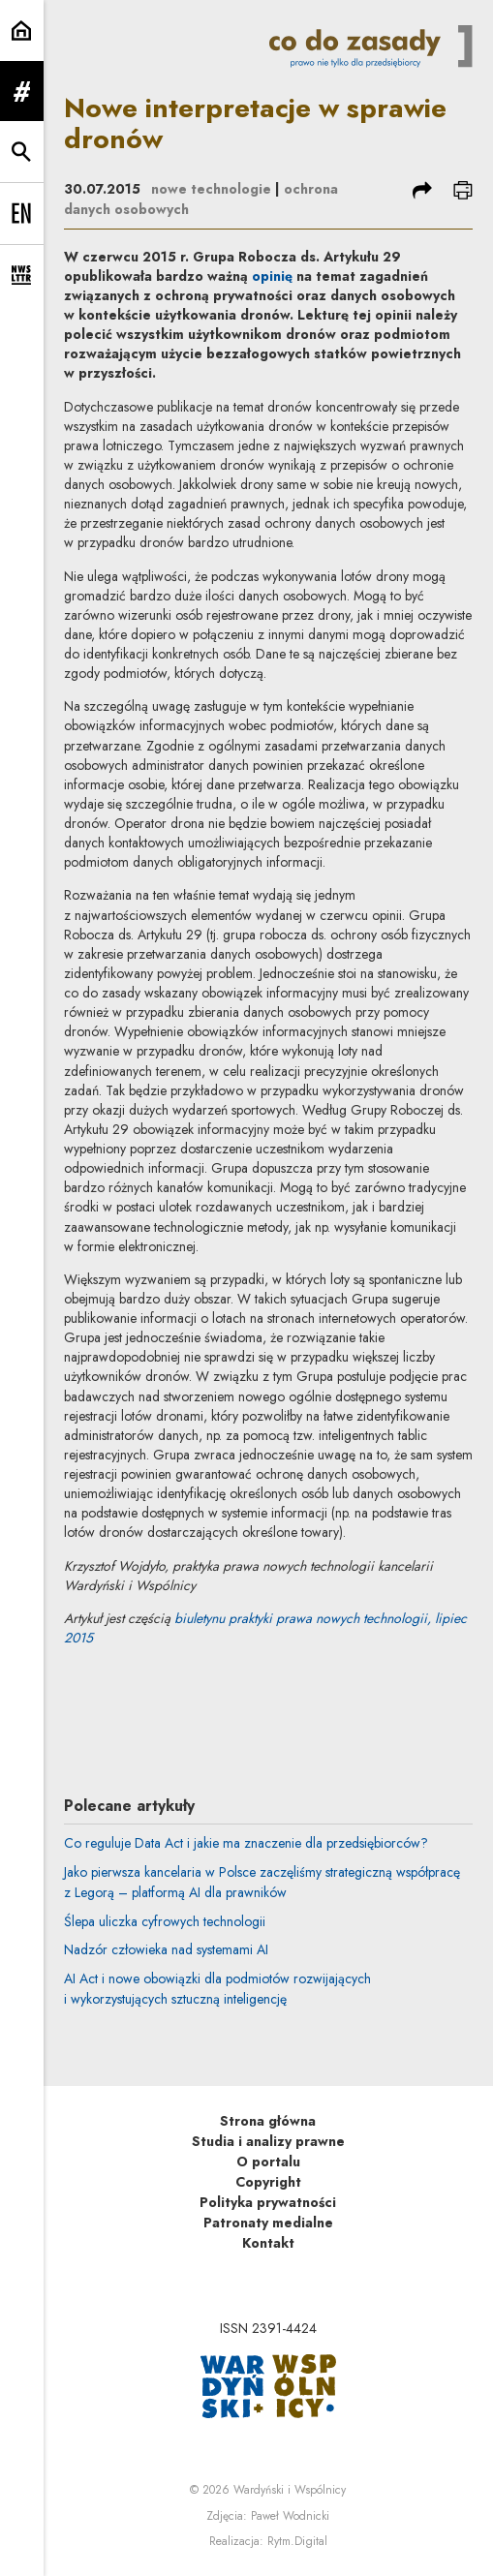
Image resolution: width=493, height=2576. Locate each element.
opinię (272, 276)
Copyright (268, 2182)
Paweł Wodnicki (290, 2516)
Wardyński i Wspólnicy (289, 2490)
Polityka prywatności (268, 2202)
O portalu (268, 2161)
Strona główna (268, 2121)
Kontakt (268, 2243)
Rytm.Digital (297, 2541)
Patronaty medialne (268, 2222)
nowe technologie (211, 189)
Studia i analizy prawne (268, 2141)
